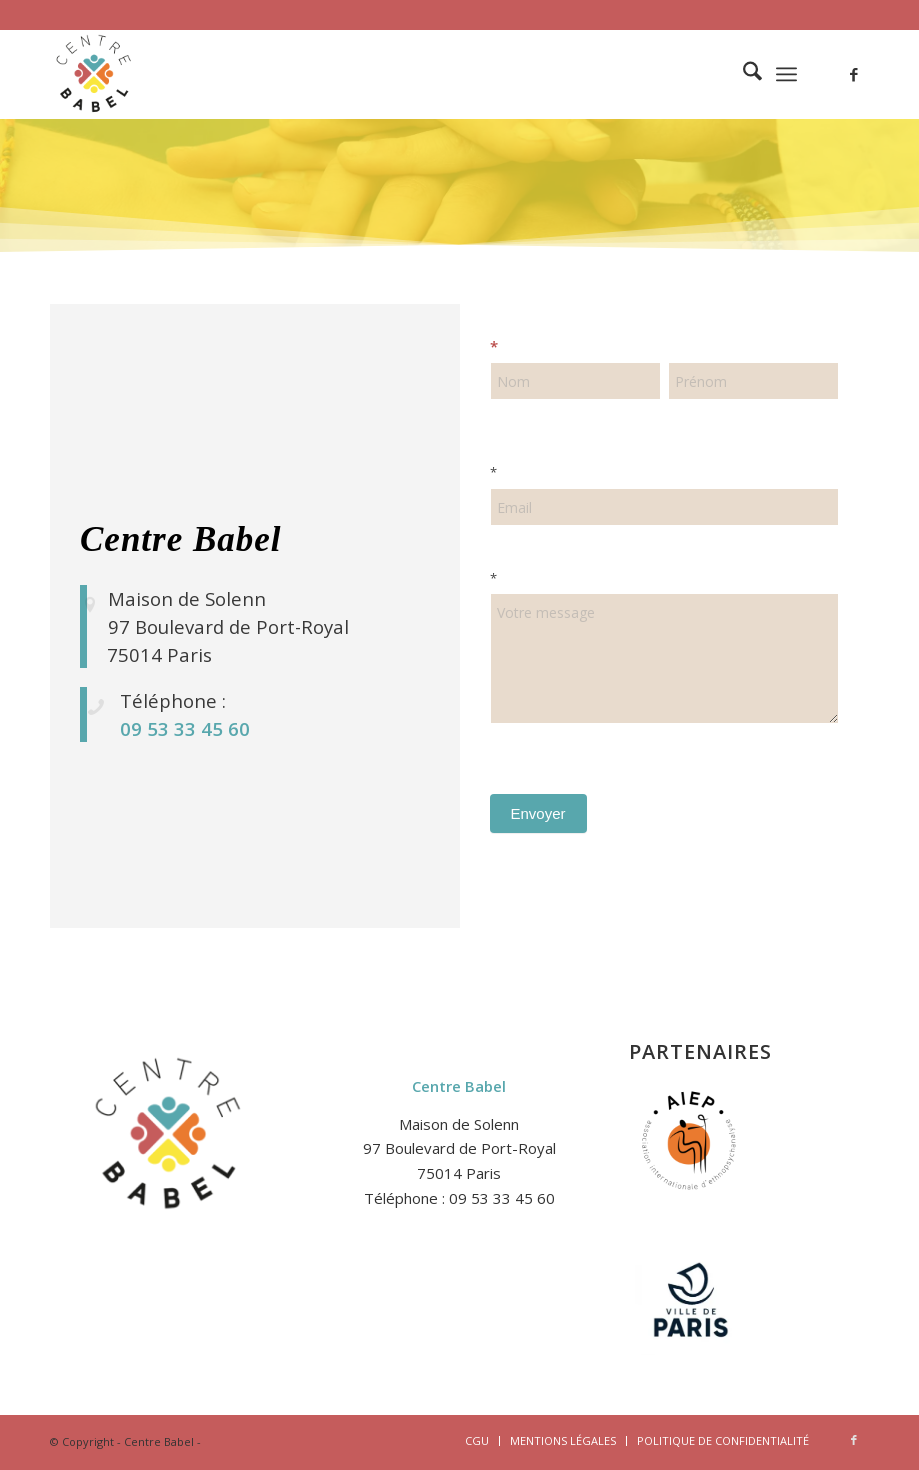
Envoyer (538, 813)
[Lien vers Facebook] (854, 74)
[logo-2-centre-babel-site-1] (95, 74)
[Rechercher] (742, 74)
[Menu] (786, 74)
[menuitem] (742, 74)
